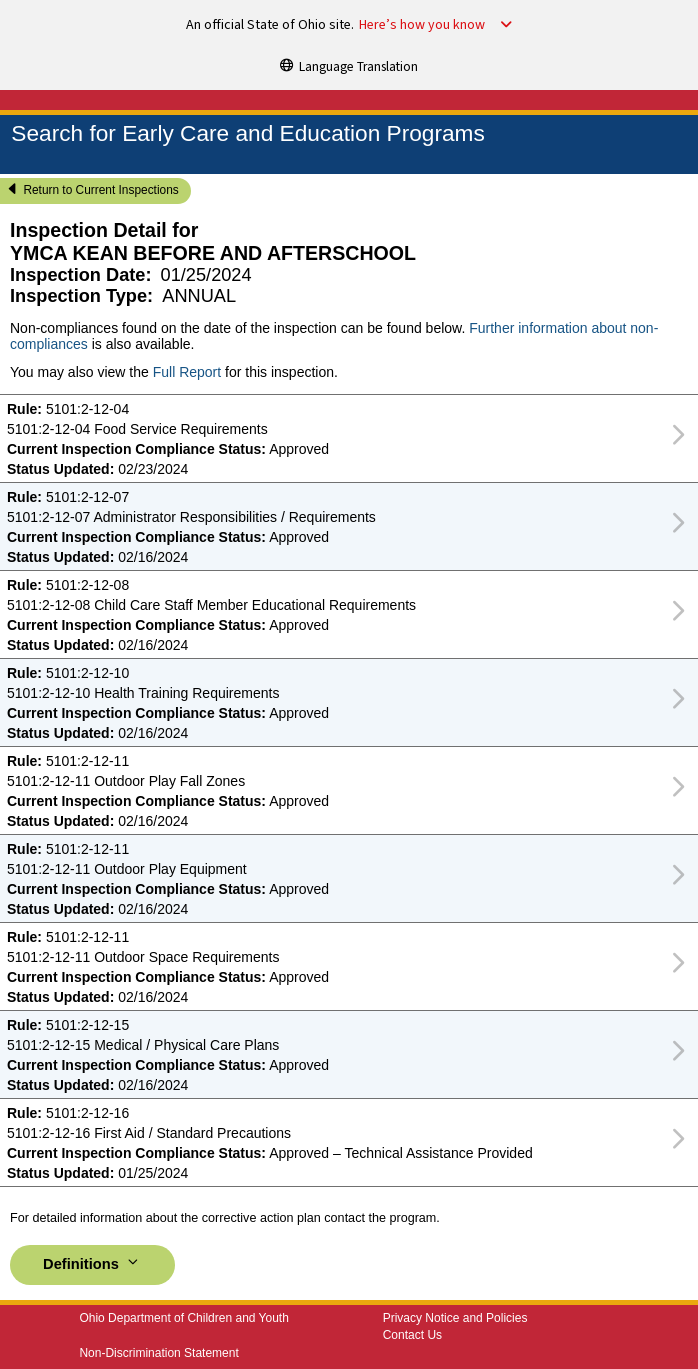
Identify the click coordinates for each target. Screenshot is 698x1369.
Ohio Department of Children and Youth (183, 1318)
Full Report (187, 372)
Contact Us (412, 1335)
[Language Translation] (349, 65)
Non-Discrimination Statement (158, 1353)
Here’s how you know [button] (422, 25)
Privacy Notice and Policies (455, 1318)
